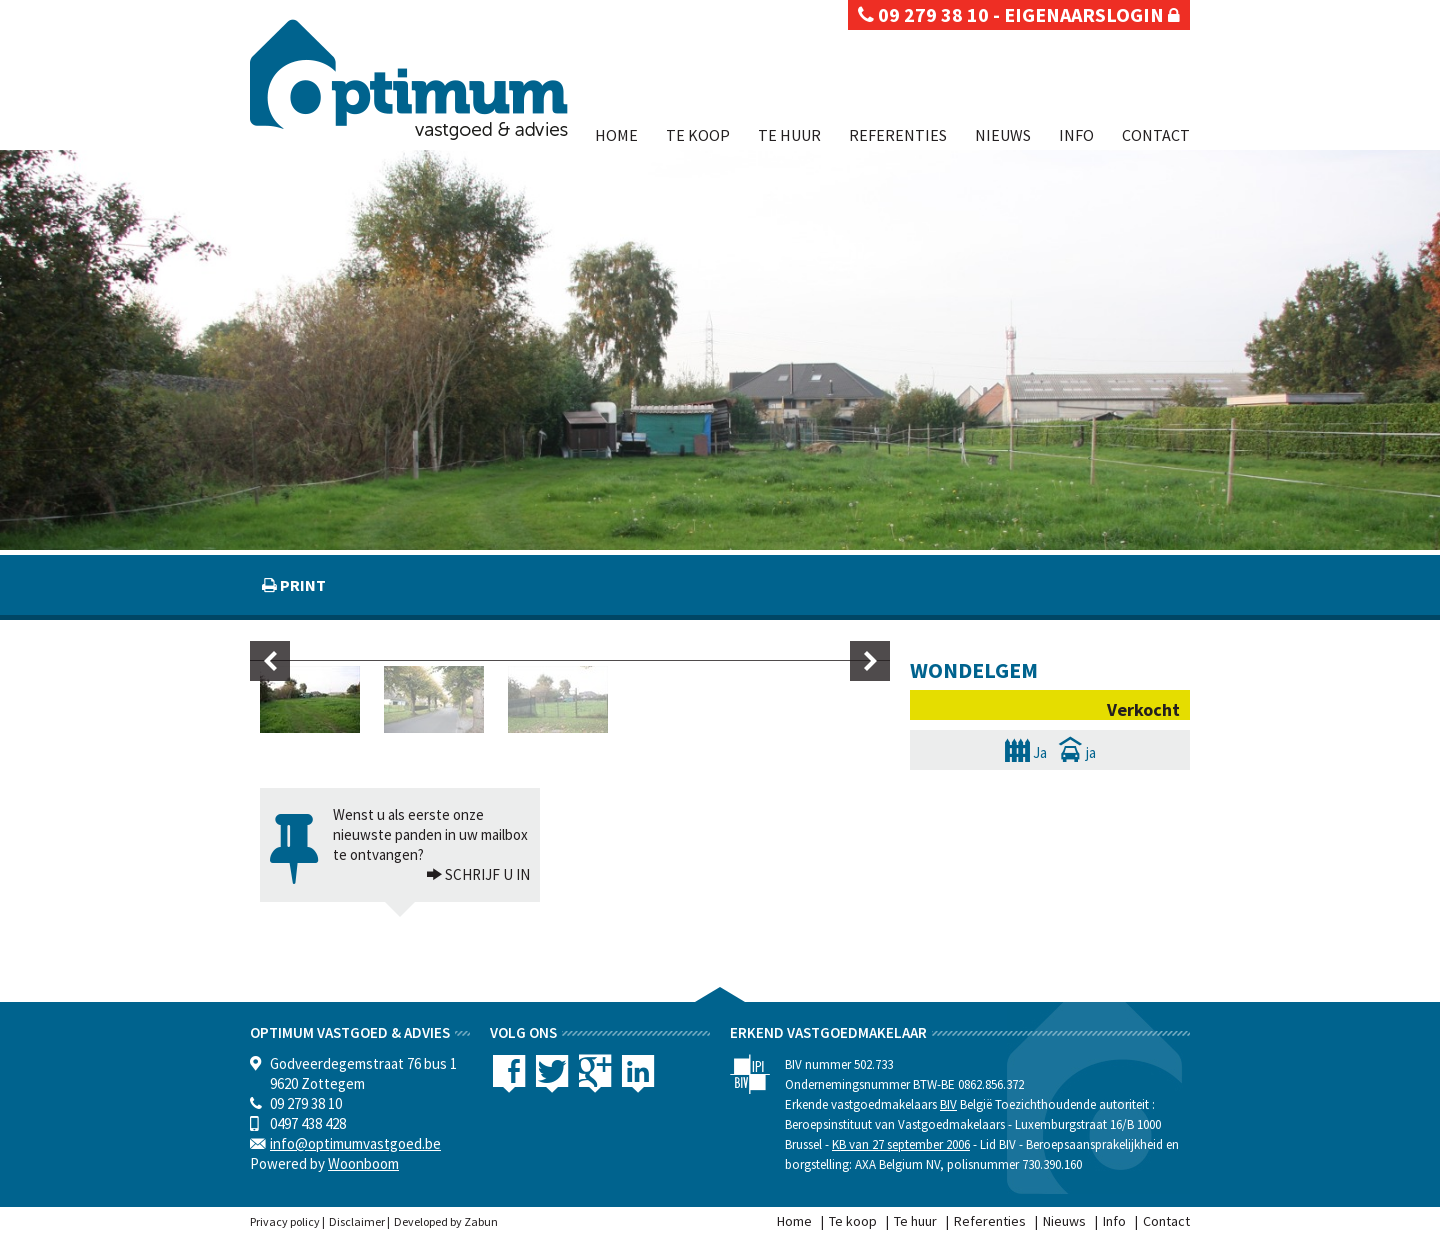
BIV (948, 1104)
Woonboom (363, 1163)
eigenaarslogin (1092, 14)
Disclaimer (357, 1221)
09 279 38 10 (923, 14)
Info (1076, 135)
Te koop (698, 135)
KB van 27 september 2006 (901, 1144)
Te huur (789, 135)
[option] (322, 699)
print (301, 585)
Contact (1156, 135)
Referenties (898, 135)
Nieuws (1003, 135)
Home (616, 135)
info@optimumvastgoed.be (355, 1143)
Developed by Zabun (446, 1221)
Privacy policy (285, 1221)
